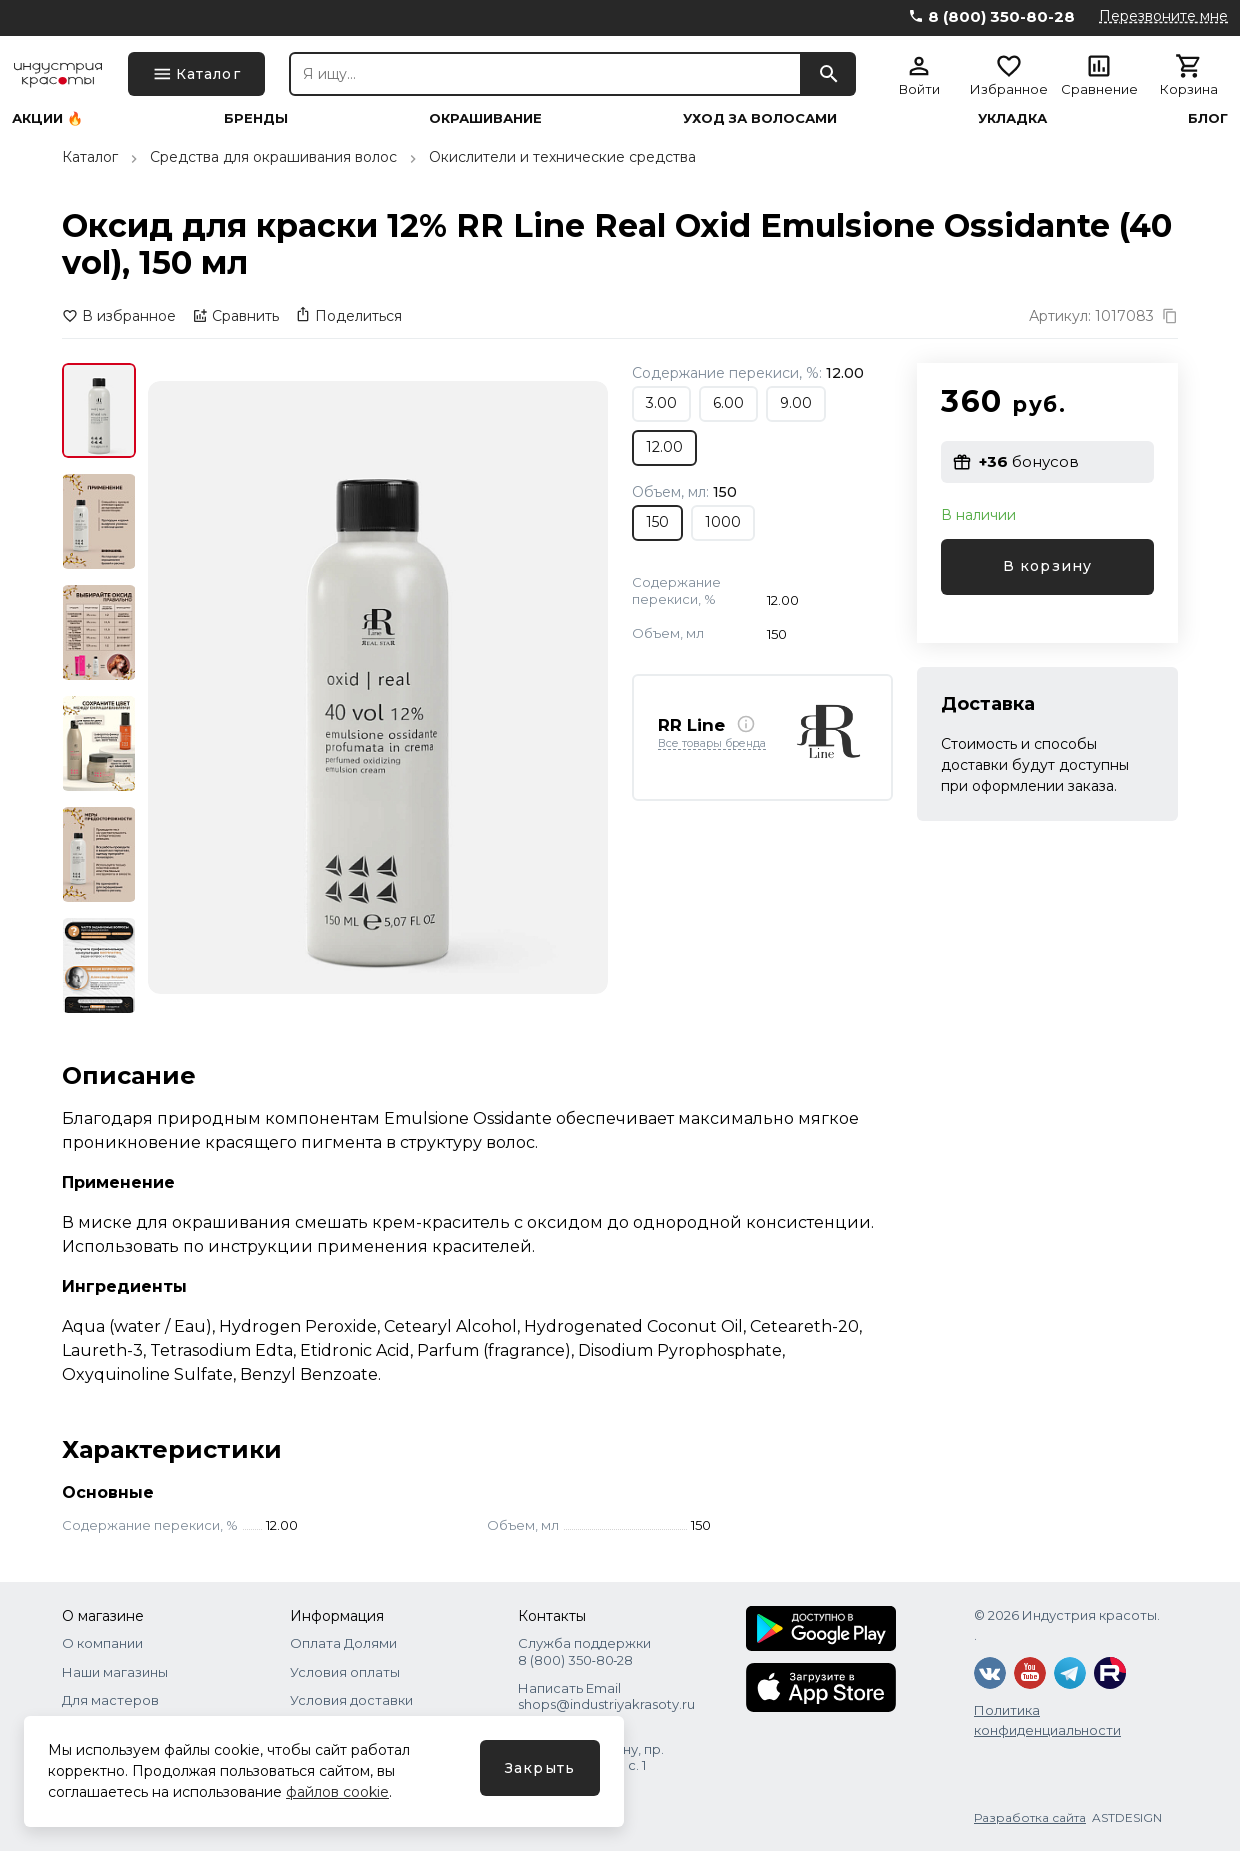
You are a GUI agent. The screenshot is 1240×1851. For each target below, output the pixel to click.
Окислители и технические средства (562, 157)
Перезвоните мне (1163, 16)
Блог (1208, 118)
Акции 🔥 (47, 118)
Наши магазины (115, 1672)
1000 (723, 522)
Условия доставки (351, 1700)
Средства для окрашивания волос (273, 157)
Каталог (90, 157)
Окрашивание (485, 118)
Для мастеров (110, 1700)
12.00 (664, 447)
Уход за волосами (760, 118)
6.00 (728, 403)
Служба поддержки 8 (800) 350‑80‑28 (584, 1651)
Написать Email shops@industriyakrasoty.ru (606, 1696)
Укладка (1012, 118)
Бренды (256, 118)
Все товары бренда (712, 744)
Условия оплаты (345, 1672)
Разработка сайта (1030, 1817)
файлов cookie (337, 1792)
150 (657, 522)
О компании (102, 1643)
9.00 (796, 403)
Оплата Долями (343, 1643)
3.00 (661, 403)
